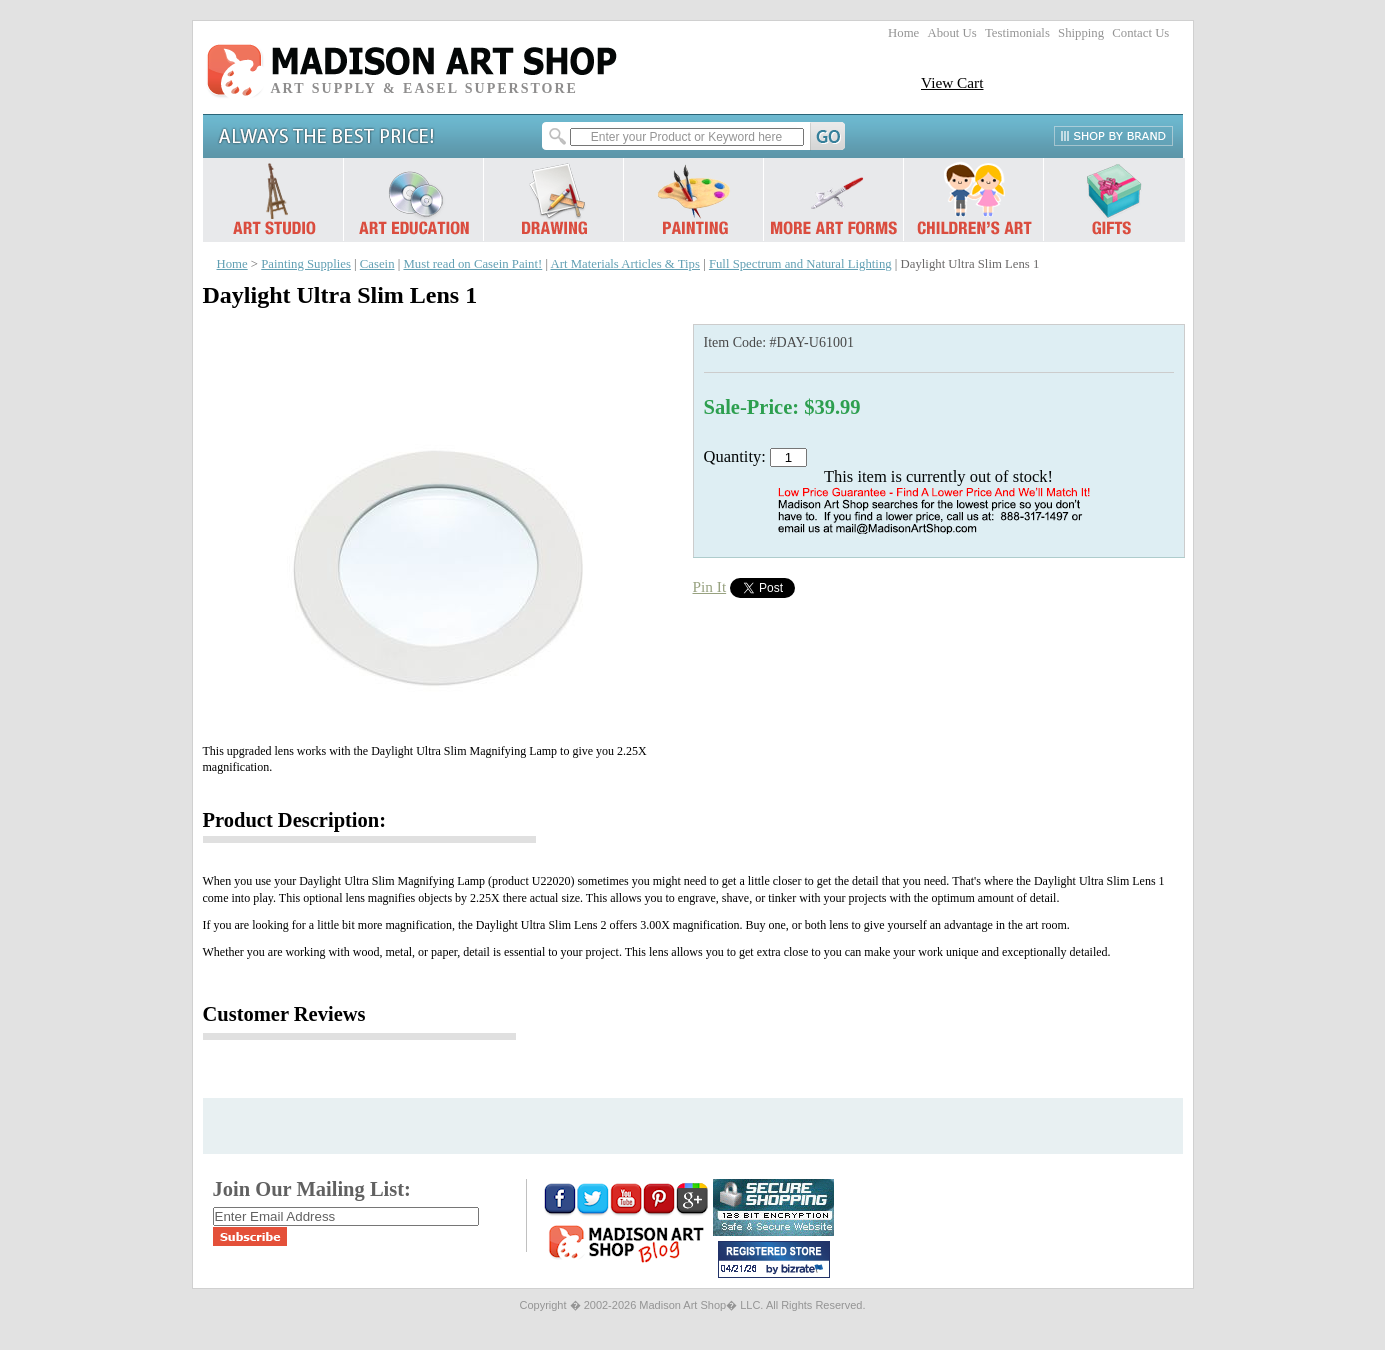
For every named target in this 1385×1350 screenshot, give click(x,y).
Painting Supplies (306, 264)
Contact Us (1140, 33)
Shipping (1081, 33)
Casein (377, 264)
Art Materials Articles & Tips (625, 264)
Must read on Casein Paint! (472, 264)
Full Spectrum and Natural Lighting (800, 264)
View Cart (952, 82)
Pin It (710, 586)
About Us (951, 33)
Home (903, 33)
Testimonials (1017, 33)
